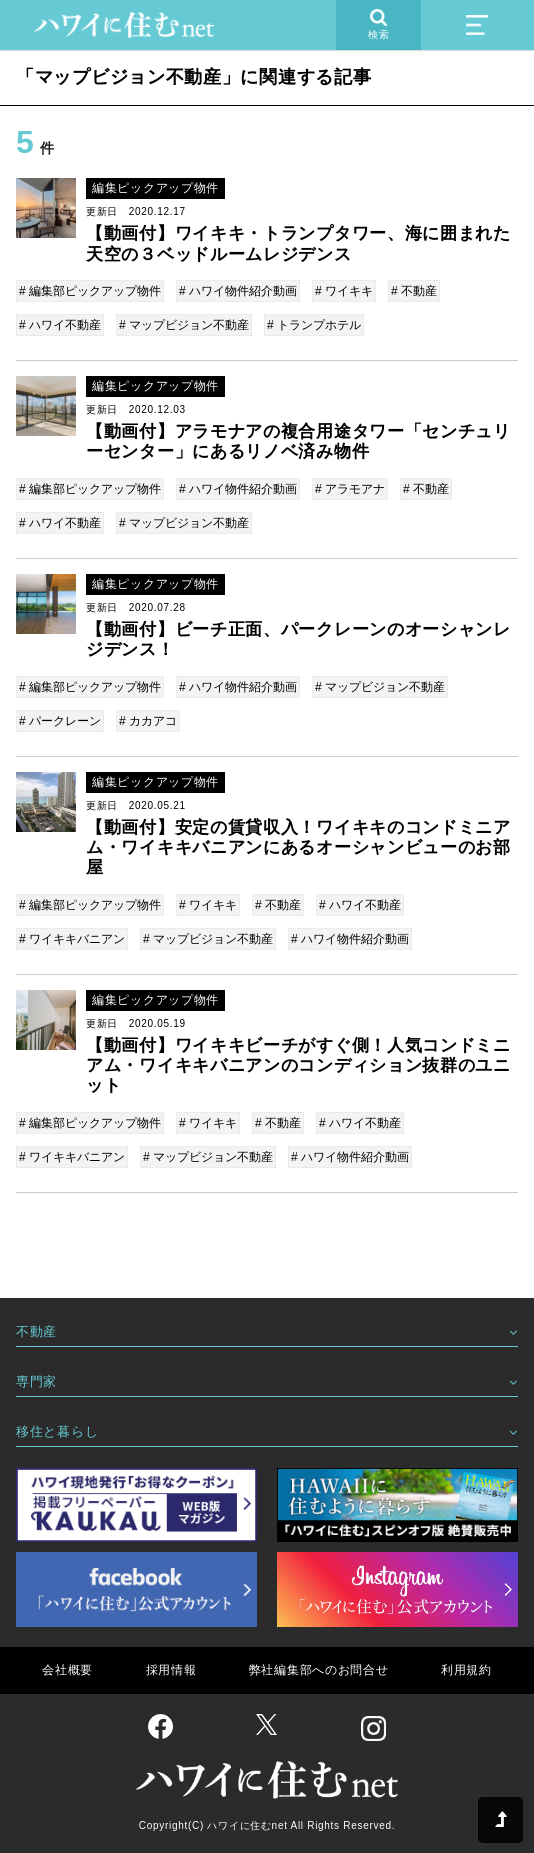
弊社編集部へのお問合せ (319, 1670)
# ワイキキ (344, 291)
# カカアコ (148, 721)
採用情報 (171, 1670)
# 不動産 (414, 291)
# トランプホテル (314, 325)
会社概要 (67, 1670)
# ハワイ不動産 (60, 325)
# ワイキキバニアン (72, 939)
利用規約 (466, 1670)
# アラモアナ (350, 489)
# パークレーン (60, 721)
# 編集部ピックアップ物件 (90, 291)
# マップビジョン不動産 (184, 325)
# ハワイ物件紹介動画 (238, 291)
